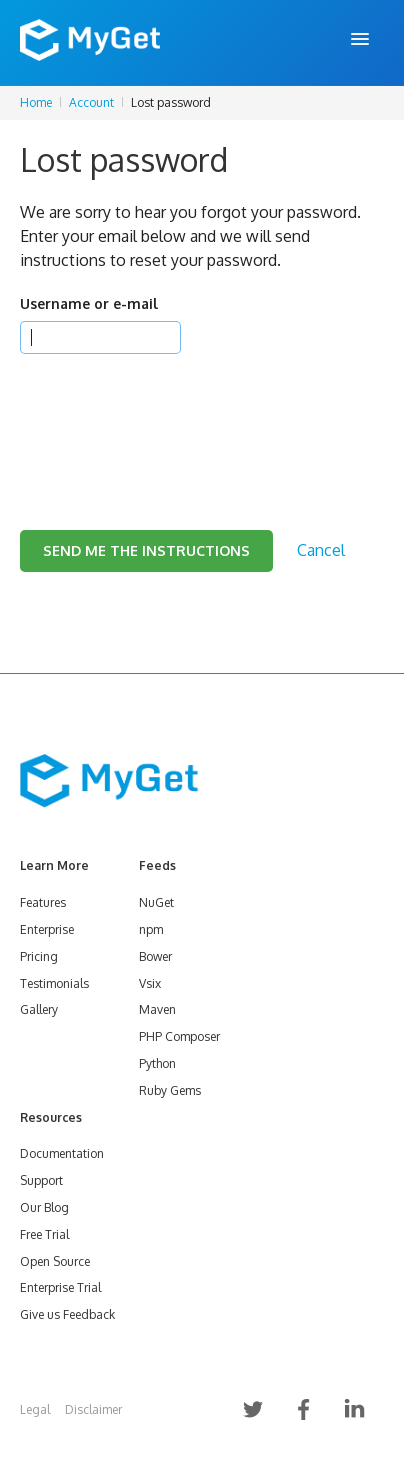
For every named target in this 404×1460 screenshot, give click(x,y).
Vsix (150, 983)
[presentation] (172, 417)
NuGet (156, 902)
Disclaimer (93, 1409)
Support (41, 1180)
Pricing (39, 956)
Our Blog (44, 1207)
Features (43, 902)
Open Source (55, 1261)
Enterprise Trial (60, 1287)
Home (36, 102)
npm (151, 929)
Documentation (62, 1153)
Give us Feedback (67, 1314)
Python (157, 1063)
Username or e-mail (89, 303)
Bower (155, 956)
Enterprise (47, 929)
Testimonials (54, 983)
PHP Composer (179, 1036)
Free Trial (44, 1234)
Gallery (39, 1009)
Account (91, 102)
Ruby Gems (170, 1090)
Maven (157, 1009)
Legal (35, 1409)
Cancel (321, 550)
